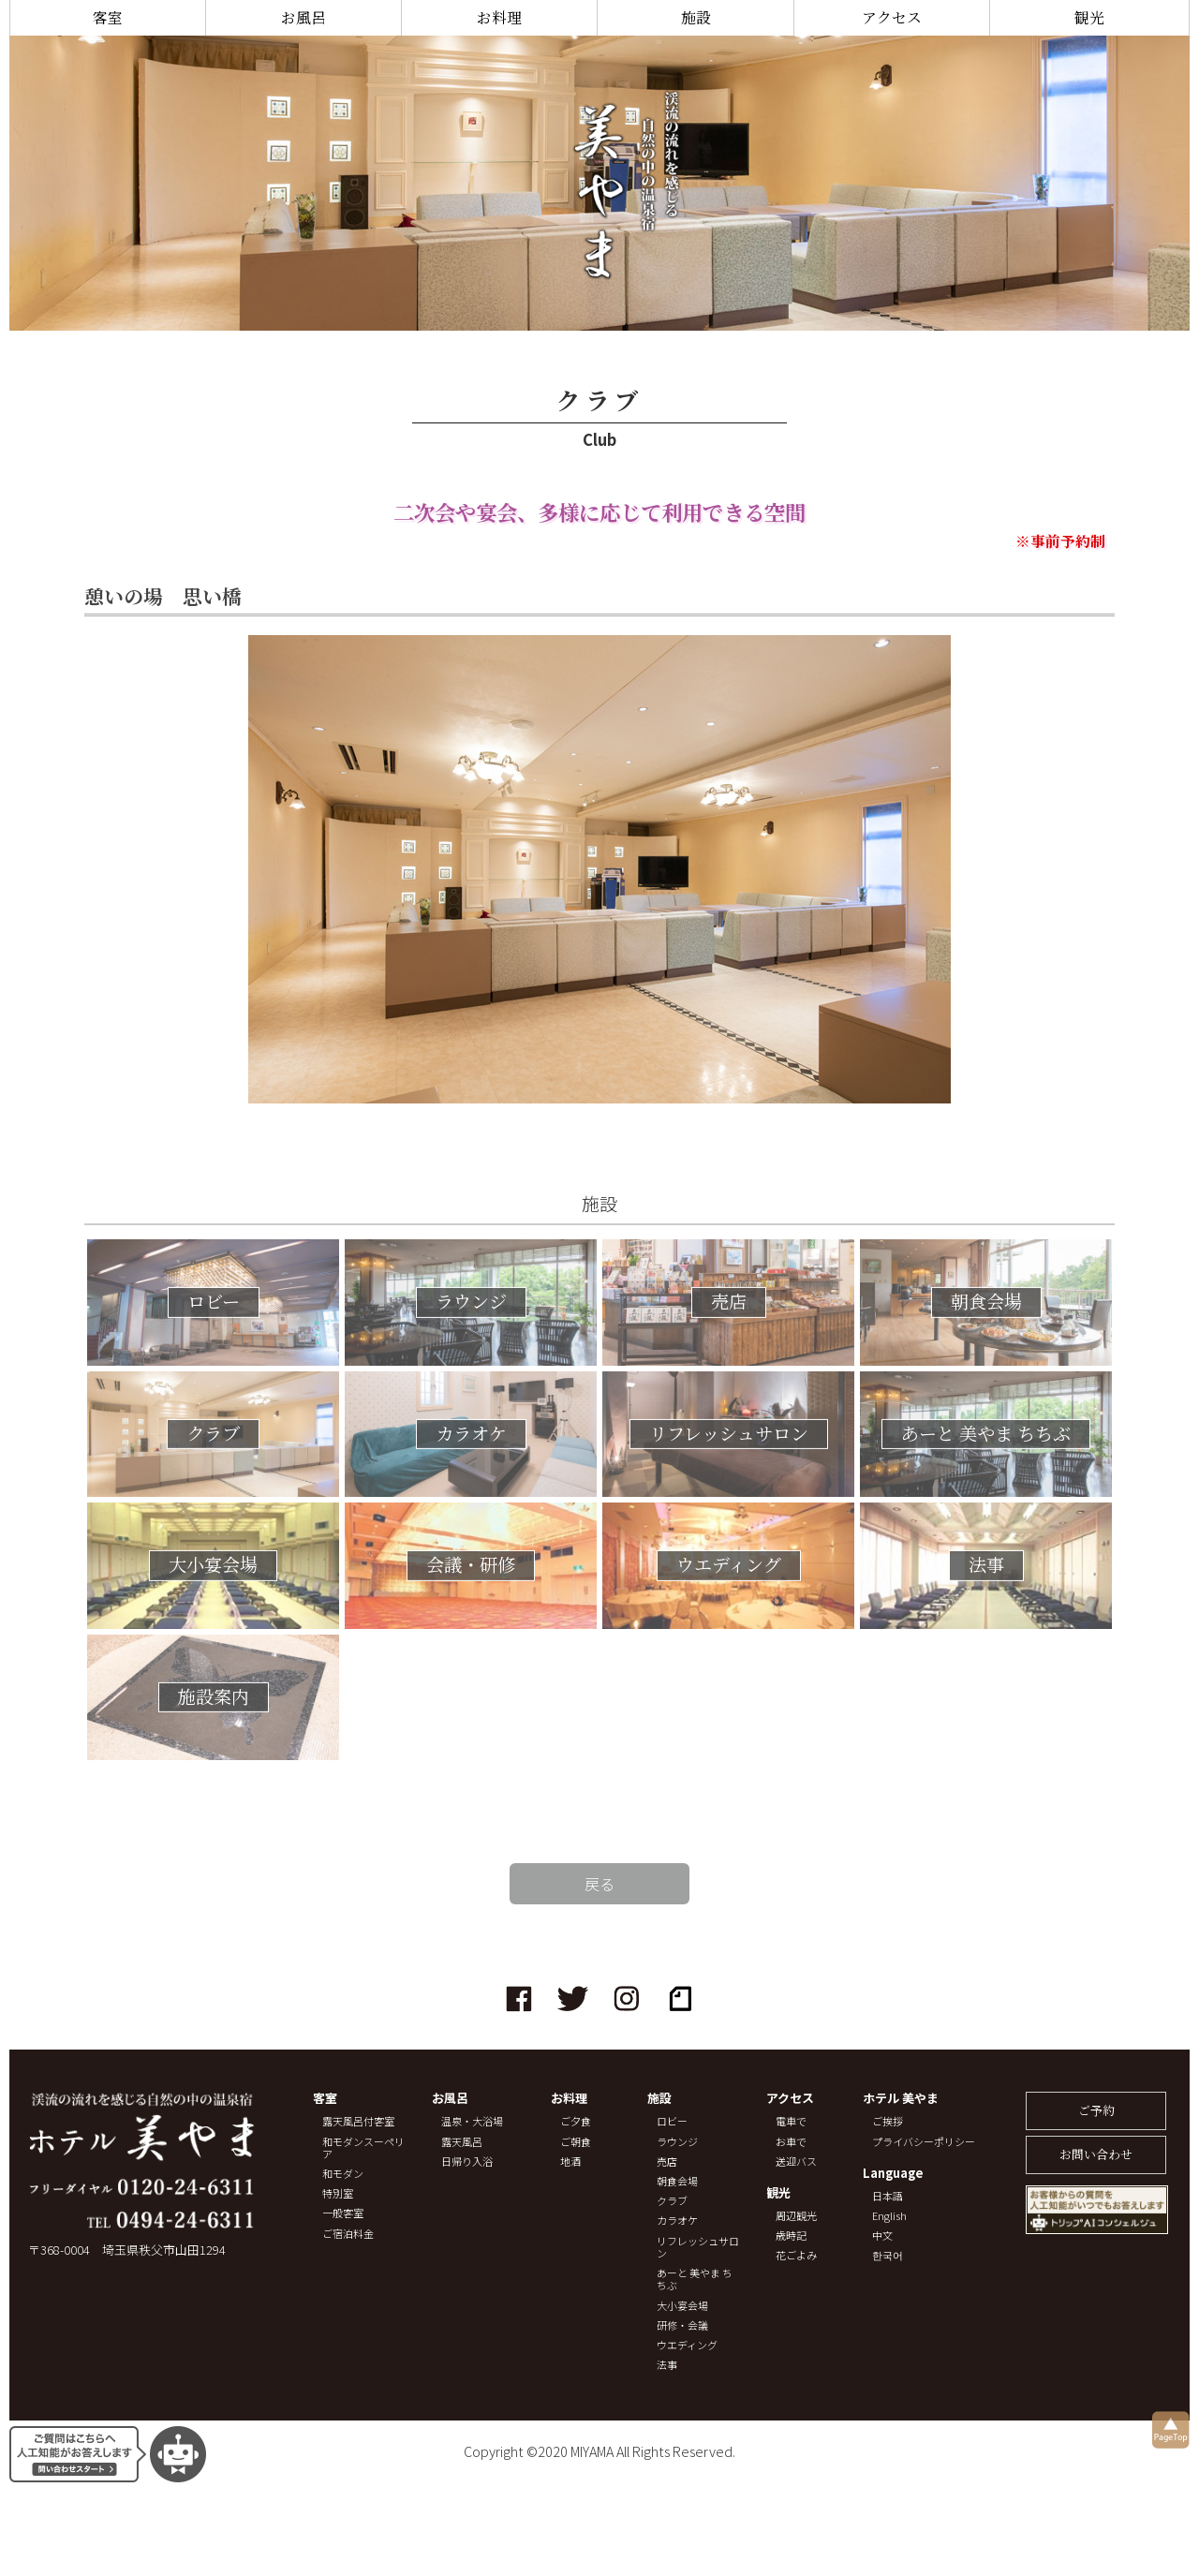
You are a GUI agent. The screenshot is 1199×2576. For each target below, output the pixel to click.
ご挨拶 (887, 2121)
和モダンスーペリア (363, 2148)
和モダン (342, 2174)
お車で (791, 2142)
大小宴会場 (682, 2306)
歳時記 (791, 2235)
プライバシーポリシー (923, 2142)
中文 (882, 2235)
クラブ (672, 2201)
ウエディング (687, 2345)
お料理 (499, 17)
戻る (599, 1884)
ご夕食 (575, 2121)
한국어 (887, 2255)
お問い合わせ (1095, 2154)
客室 (108, 17)
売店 (667, 2161)
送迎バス (796, 2161)
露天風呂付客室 (358, 2121)
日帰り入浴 (467, 2161)
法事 (667, 2365)
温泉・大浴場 (472, 2121)
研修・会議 (682, 2325)
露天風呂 (461, 2142)
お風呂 (303, 17)
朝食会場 (677, 2181)
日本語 (887, 2196)
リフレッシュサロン (698, 2247)
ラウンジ (677, 2142)
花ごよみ (796, 2255)
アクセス (892, 17)
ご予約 (1096, 2110)
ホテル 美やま (901, 2099)
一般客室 (342, 2213)
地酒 (570, 2161)
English (889, 2216)
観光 (1089, 17)
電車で (791, 2121)
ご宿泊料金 (348, 2234)
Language (893, 2174)
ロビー (672, 2121)
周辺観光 (796, 2216)
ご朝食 (575, 2142)
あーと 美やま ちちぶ (695, 2279)
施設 (696, 17)
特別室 (337, 2193)
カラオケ (677, 2220)
